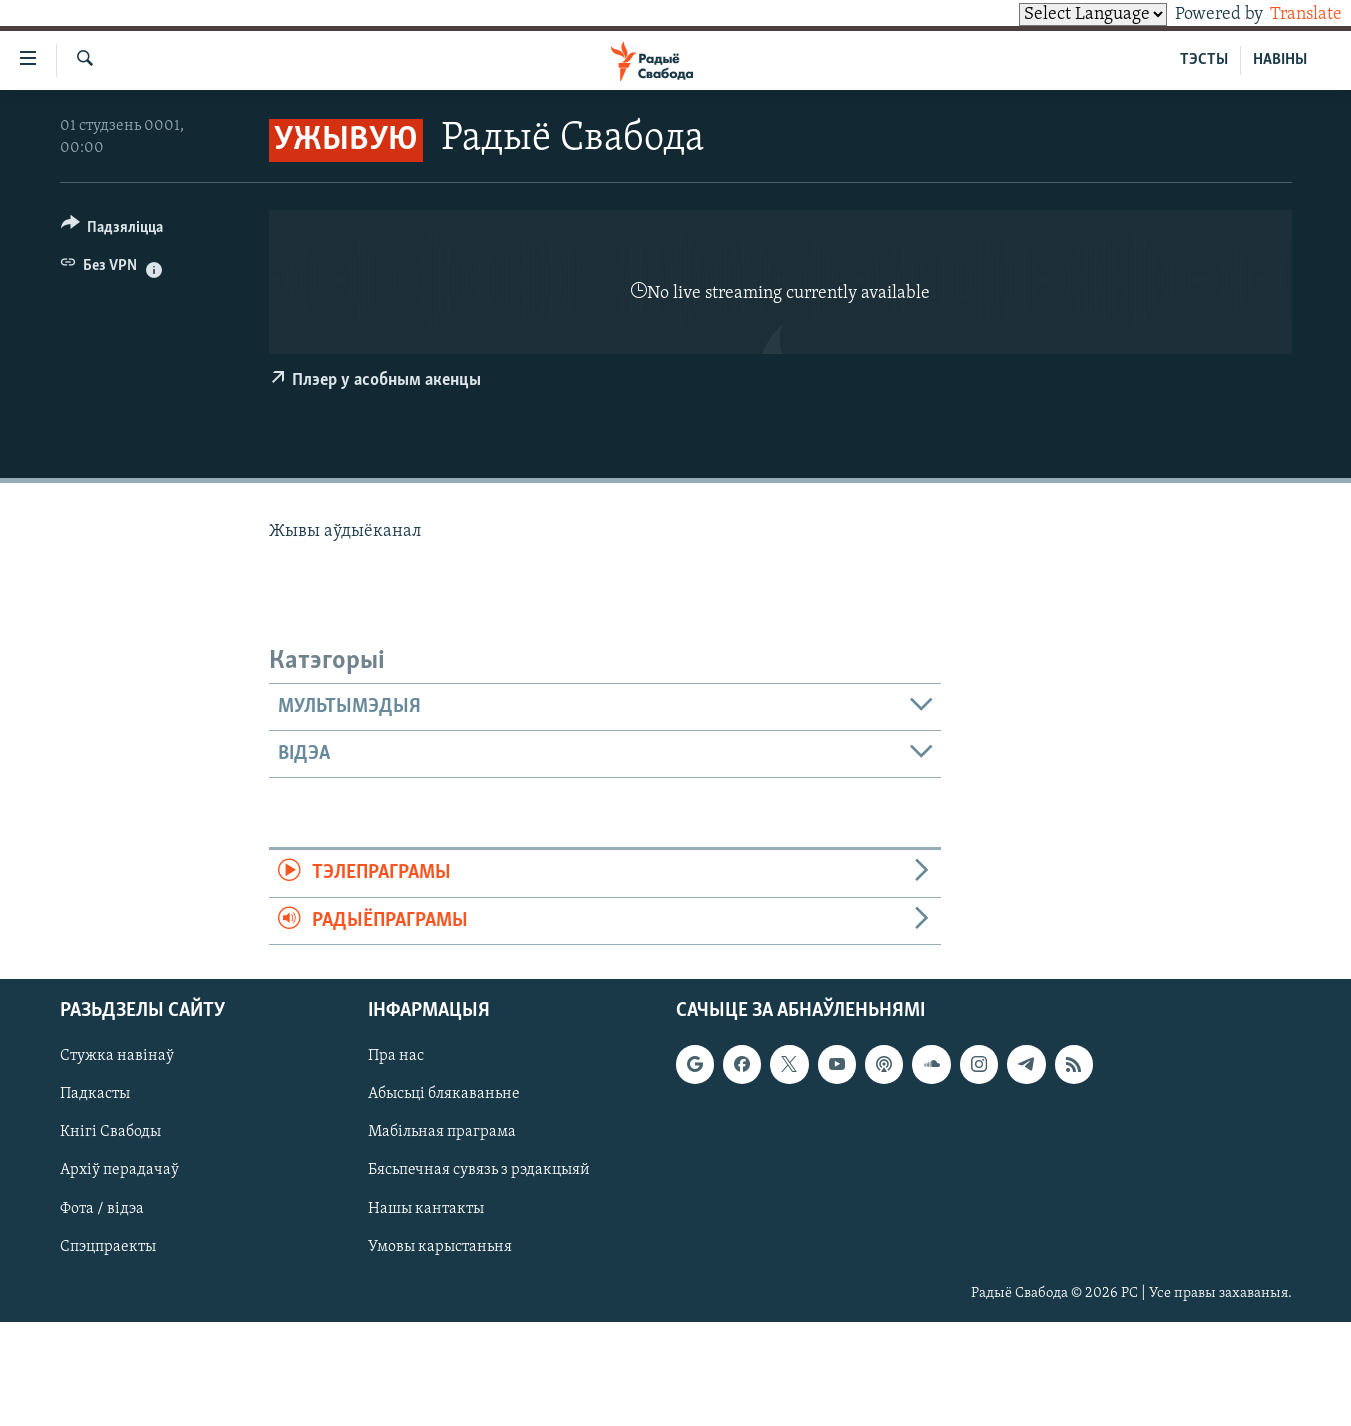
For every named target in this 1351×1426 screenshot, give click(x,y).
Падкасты (95, 1094)
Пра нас (396, 1056)
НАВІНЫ (1280, 60)
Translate (1287, 14)
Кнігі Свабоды (110, 1132)
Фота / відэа (102, 1209)
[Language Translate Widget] (1059, 14)
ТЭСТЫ (1204, 60)
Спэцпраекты (108, 1247)
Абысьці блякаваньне (444, 1094)
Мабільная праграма (442, 1132)
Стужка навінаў (117, 1056)
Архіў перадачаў (119, 1170)
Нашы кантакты (426, 1209)
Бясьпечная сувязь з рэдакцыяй (479, 1170)
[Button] (112, 230)
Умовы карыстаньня (440, 1247)
